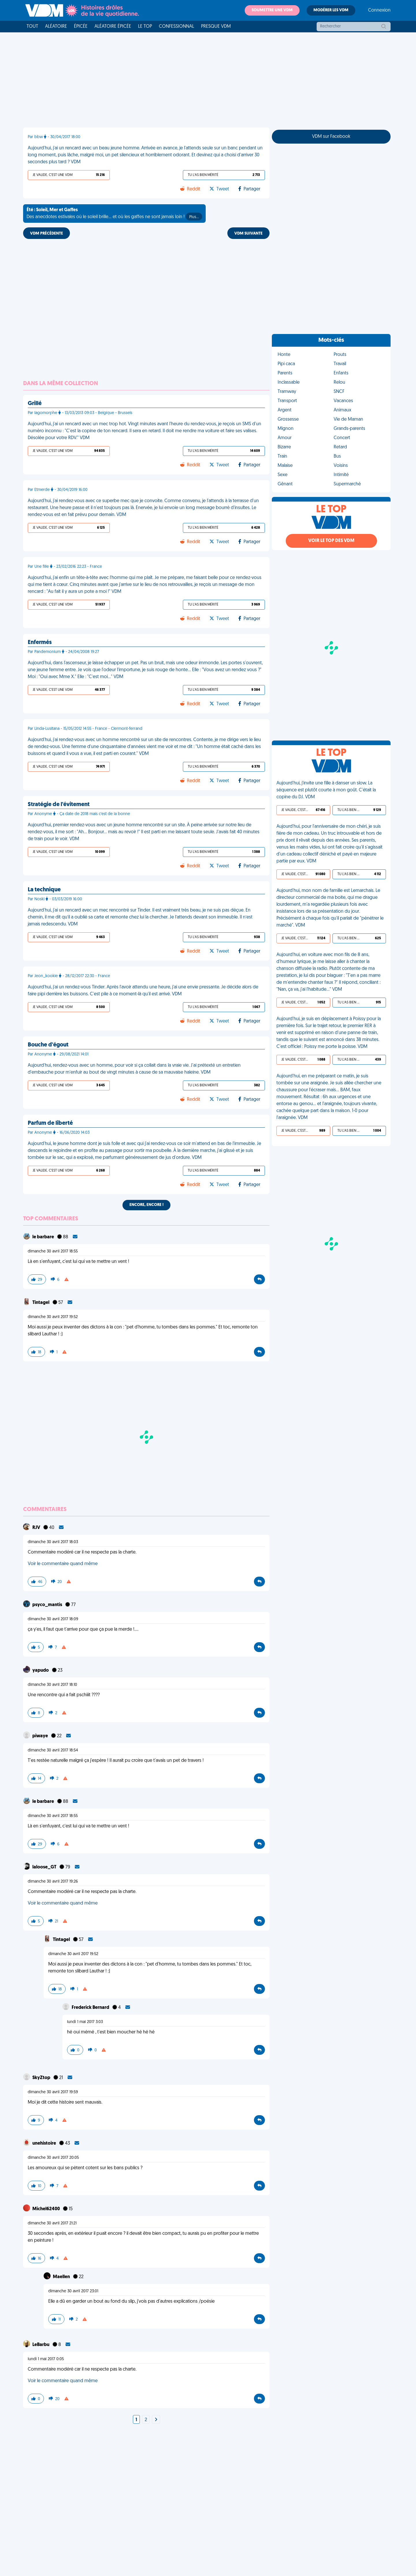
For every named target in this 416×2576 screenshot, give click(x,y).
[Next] (156, 2420)
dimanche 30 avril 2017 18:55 (53, 1251)
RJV (36, 1527)
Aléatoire (56, 26)
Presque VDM (216, 26)
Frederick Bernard (91, 2007)
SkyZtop (41, 2078)
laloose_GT (44, 1867)
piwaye (40, 1736)
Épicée (81, 26)
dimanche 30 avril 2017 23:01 (73, 2291)
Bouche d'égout (48, 1045)
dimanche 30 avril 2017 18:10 (52, 1685)
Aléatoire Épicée (112, 26)
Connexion (379, 10)
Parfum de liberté (50, 1123)
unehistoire (44, 2143)
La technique (44, 890)
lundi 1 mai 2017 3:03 (85, 2022)
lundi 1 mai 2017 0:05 (46, 2359)
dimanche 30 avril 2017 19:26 (53, 1881)
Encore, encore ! (146, 1205)
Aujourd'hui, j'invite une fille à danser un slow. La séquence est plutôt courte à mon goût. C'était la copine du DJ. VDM (326, 790)
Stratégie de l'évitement (59, 805)
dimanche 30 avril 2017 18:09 (53, 1619)
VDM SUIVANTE (248, 233)
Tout (32, 26)
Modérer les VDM (330, 10)
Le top (145, 26)
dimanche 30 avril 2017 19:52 (53, 1317)
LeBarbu (41, 2345)
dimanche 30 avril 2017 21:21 (52, 2223)
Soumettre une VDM (272, 10)
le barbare (43, 1237)
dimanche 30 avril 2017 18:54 (53, 1750)
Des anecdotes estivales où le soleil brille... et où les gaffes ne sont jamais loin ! (114, 214)
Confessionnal (176, 26)
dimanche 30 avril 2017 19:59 (53, 2092)
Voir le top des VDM (331, 541)
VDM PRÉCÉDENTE (46, 233)
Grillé (35, 404)
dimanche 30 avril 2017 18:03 (53, 1542)
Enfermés (40, 642)
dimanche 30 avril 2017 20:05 (53, 2158)
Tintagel (41, 1302)
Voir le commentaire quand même (63, 1564)
